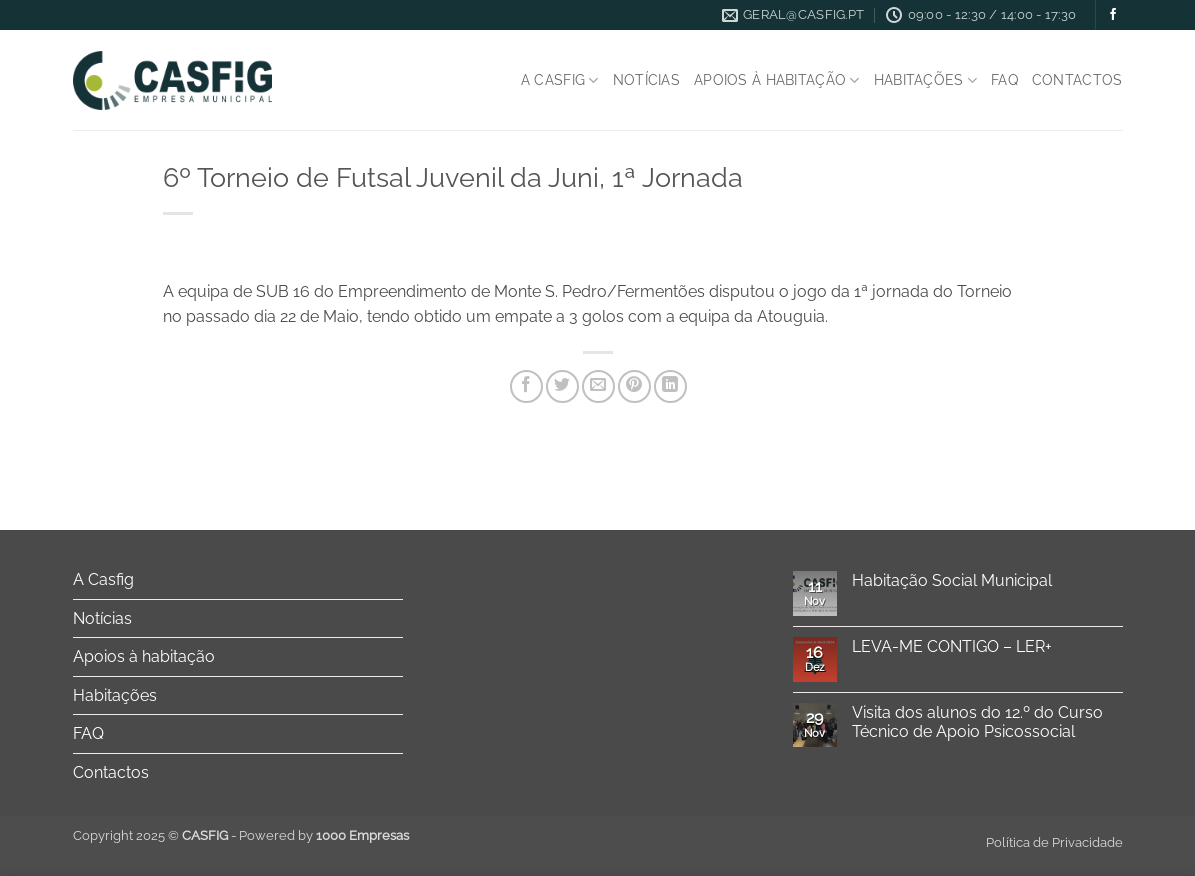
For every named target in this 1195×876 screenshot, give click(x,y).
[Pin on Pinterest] (634, 386)
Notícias (646, 79)
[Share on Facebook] (526, 386)
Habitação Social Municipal (952, 580)
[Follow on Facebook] (1113, 15)
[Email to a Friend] (598, 386)
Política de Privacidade (1054, 842)
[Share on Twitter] (562, 386)
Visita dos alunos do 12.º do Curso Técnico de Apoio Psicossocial (977, 722)
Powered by (324, 835)
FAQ (1004, 79)
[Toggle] (391, 580)
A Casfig (560, 80)
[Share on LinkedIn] (670, 386)
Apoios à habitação (777, 80)
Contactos (1077, 79)
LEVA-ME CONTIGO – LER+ (952, 646)
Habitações (925, 80)
